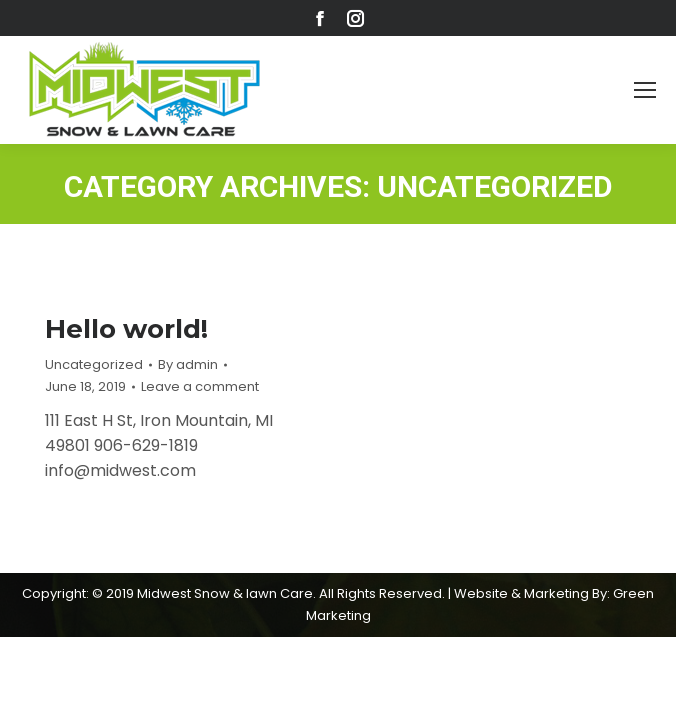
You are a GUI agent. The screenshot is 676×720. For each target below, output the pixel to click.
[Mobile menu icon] (645, 90)
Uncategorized (94, 364)
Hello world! (126, 329)
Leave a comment (200, 386)
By (188, 364)
